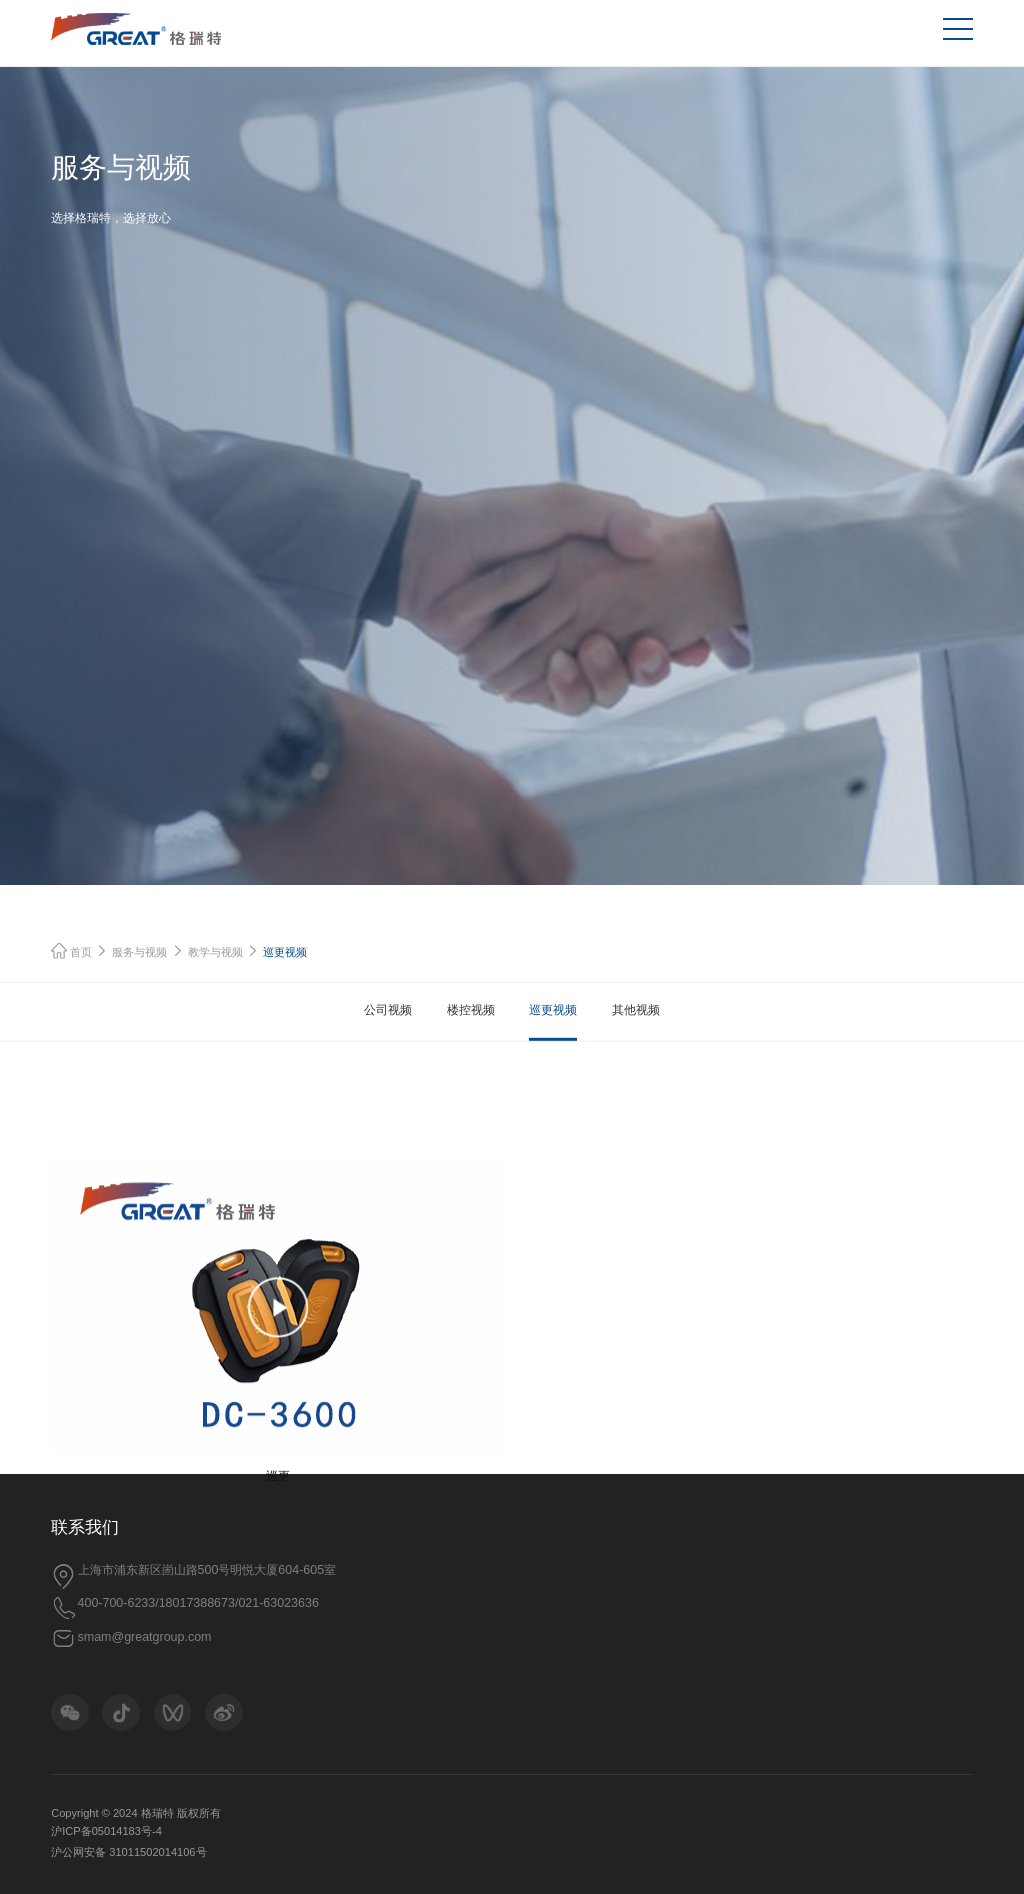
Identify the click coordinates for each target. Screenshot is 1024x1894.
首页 (73, 976)
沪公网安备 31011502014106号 (128, 1852)
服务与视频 (139, 976)
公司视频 (388, 1034)
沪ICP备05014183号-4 (106, 1831)
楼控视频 (471, 1034)
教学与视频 (215, 976)
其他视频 (636, 1034)
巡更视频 (553, 1034)
